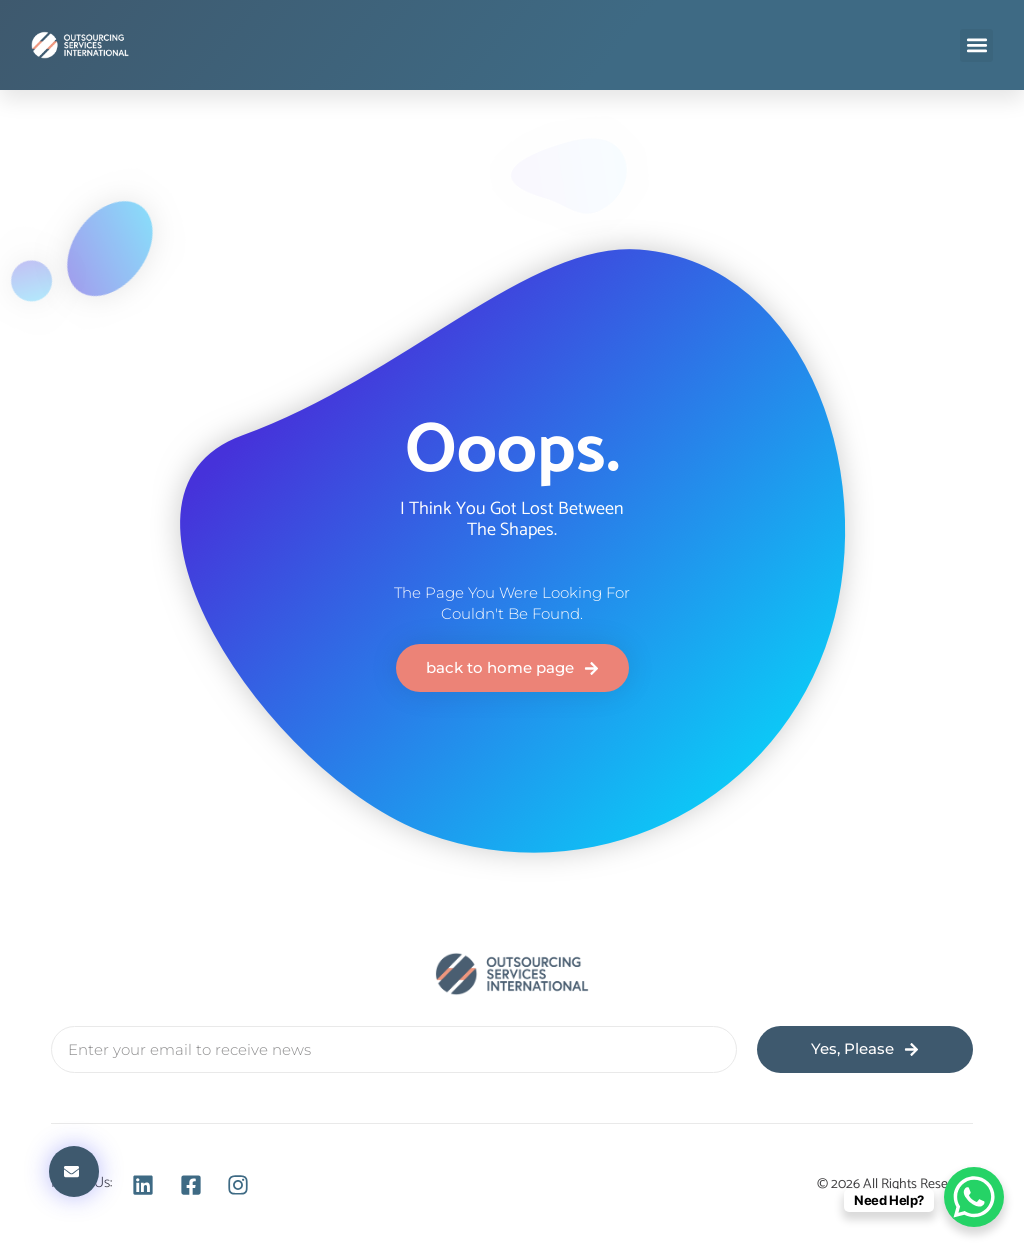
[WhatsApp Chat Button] (974, 1197)
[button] (976, 45)
